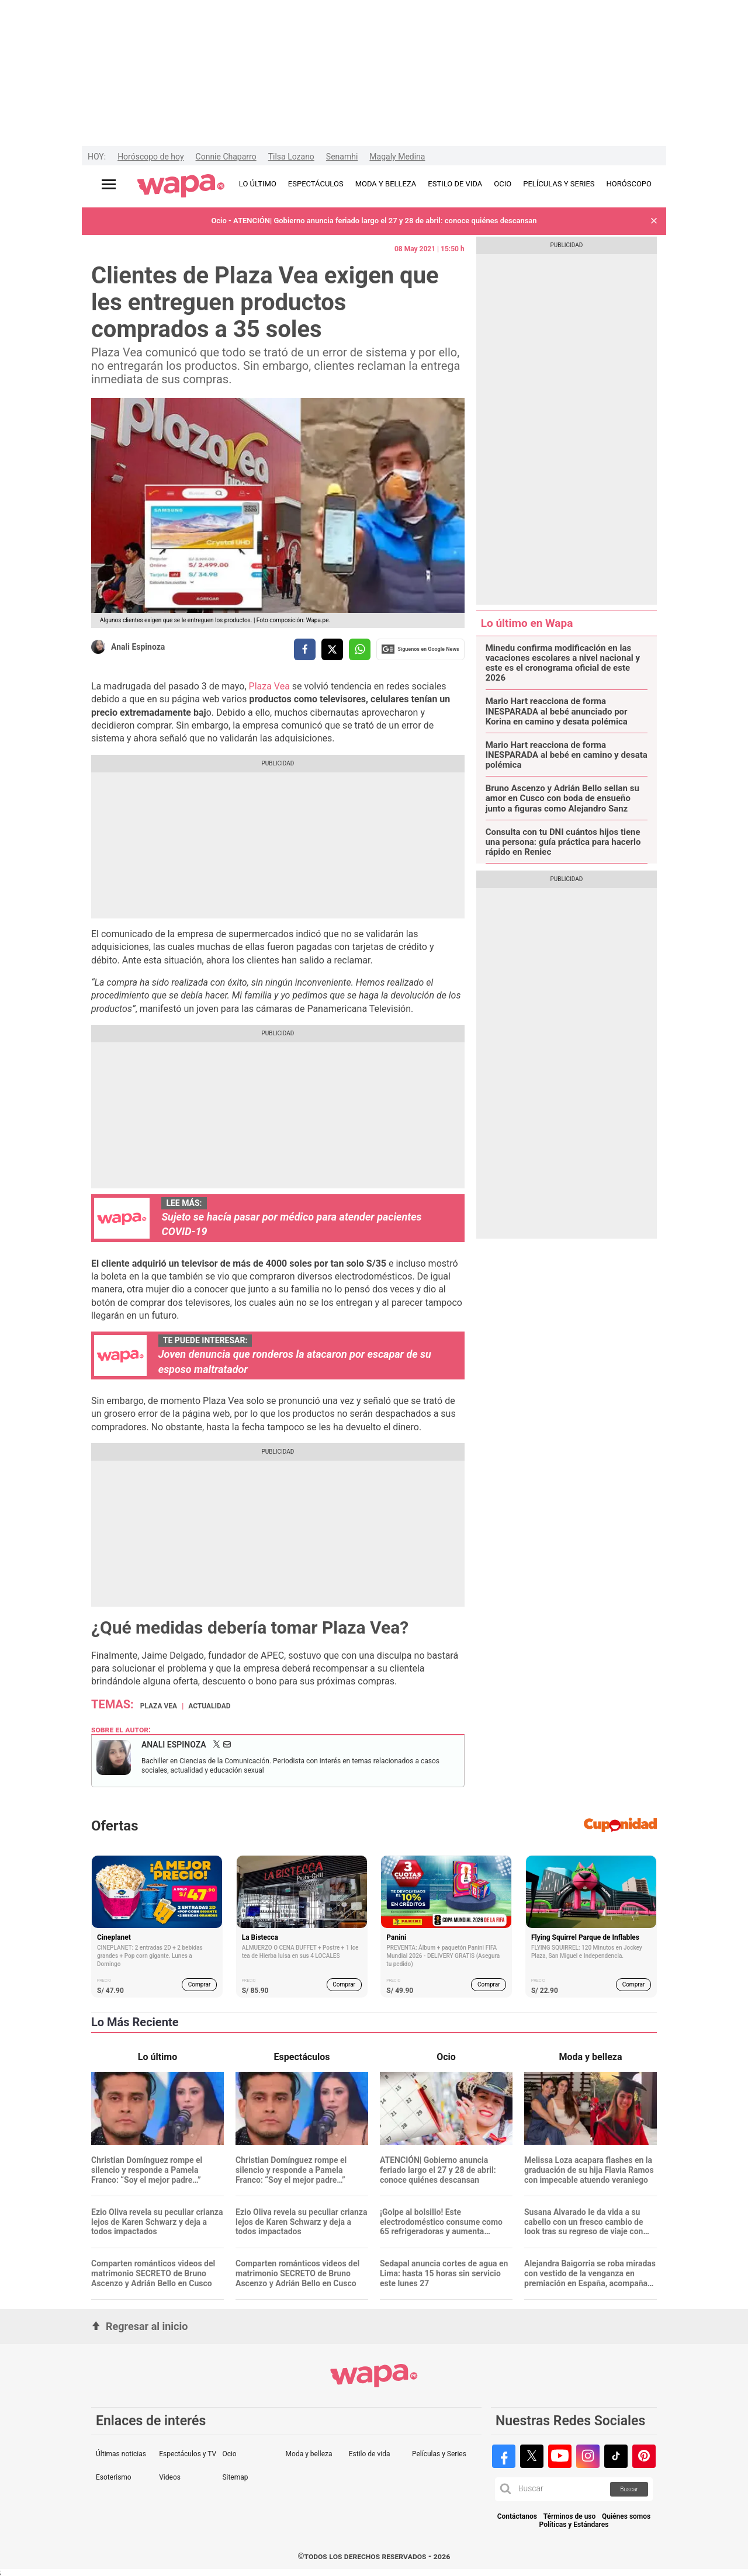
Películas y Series (439, 2454)
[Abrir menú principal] (109, 184)
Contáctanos (517, 2516)
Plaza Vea (269, 686)
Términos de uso (569, 2516)
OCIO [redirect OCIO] (502, 183)
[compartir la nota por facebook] (305, 649)
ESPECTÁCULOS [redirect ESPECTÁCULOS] (316, 183)
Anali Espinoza (138, 646)
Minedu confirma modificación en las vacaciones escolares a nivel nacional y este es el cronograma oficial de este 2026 (563, 663)
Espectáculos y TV (187, 2454)
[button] (654, 221)
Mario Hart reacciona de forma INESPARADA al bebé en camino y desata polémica (566, 755)
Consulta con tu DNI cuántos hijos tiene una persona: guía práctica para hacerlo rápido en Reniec (563, 842)
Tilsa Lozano (291, 156)
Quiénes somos (626, 2516)
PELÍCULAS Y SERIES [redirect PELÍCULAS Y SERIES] (558, 183)
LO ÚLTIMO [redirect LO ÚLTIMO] (257, 183)
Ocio (229, 2454)
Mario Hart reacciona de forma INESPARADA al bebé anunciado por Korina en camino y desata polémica (557, 711)
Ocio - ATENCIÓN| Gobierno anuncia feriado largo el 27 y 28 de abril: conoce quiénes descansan (373, 220)
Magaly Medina (397, 156)
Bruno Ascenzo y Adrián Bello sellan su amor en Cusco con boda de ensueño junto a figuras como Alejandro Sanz (562, 798)
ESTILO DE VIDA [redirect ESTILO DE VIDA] (455, 183)
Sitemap (235, 2477)
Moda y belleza (309, 2454)
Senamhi (342, 156)
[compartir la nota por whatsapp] (359, 649)
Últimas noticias (121, 2454)
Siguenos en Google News (420, 649)
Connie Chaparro (226, 156)
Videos (170, 2477)
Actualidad (209, 1706)
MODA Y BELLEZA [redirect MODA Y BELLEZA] (386, 183)
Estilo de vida (369, 2454)
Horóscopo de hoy (150, 156)
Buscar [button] (629, 2489)
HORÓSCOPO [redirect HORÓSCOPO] (629, 183)
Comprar (199, 1984)
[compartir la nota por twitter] (332, 649)
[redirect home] (180, 186)
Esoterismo (113, 2477)
